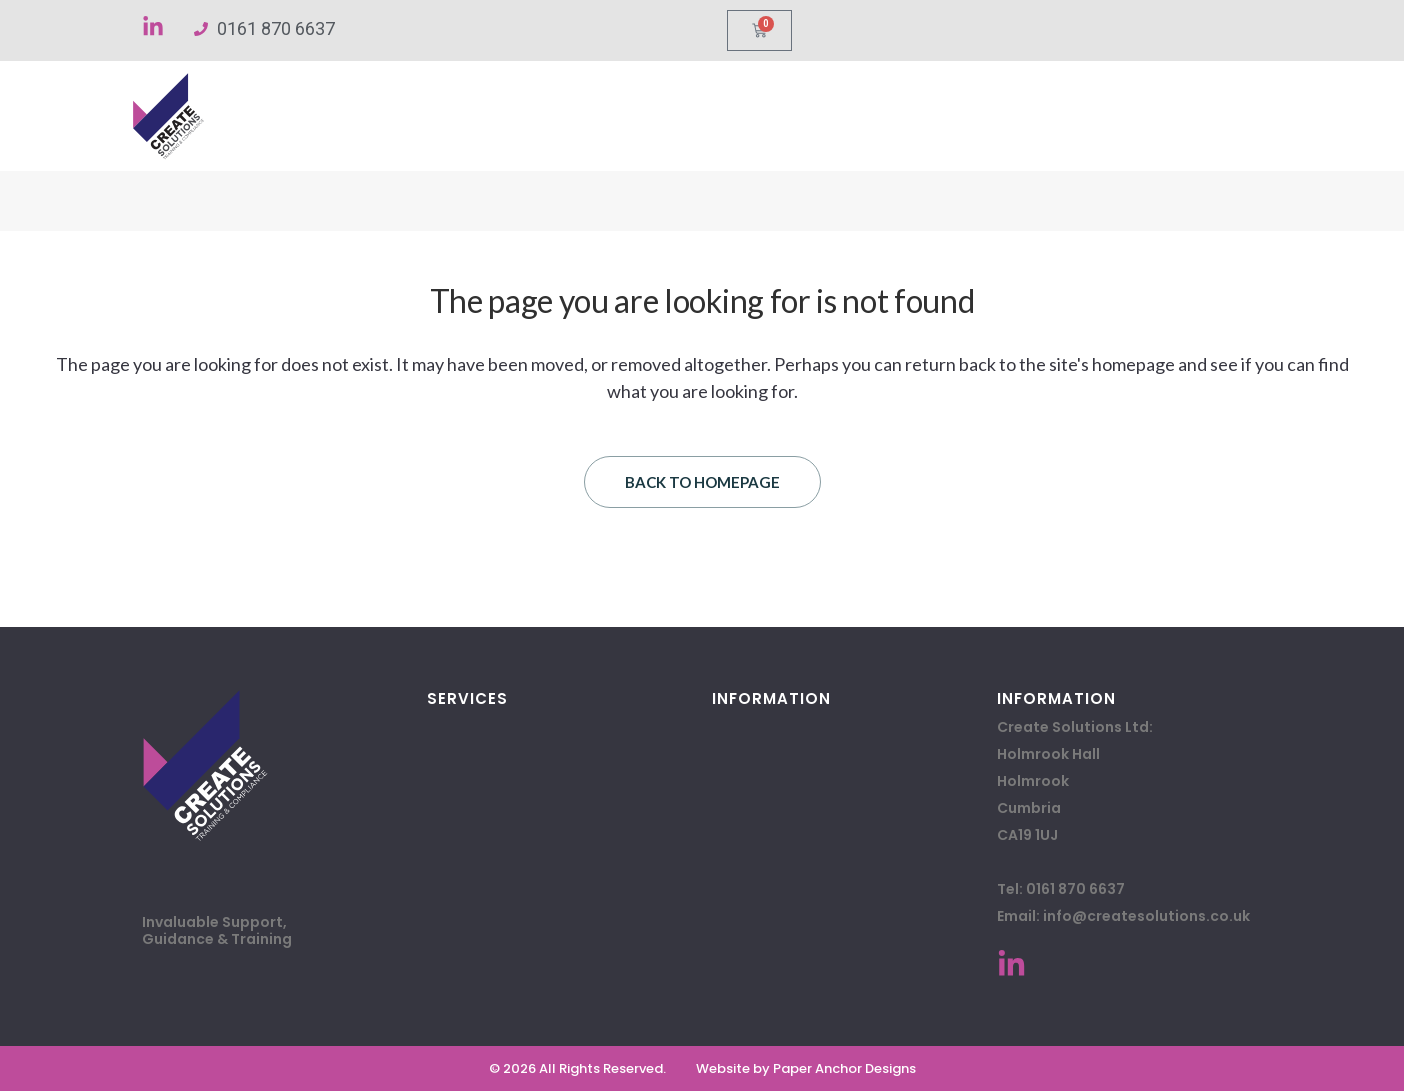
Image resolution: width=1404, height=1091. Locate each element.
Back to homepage (702, 482)
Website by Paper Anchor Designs (806, 1068)
